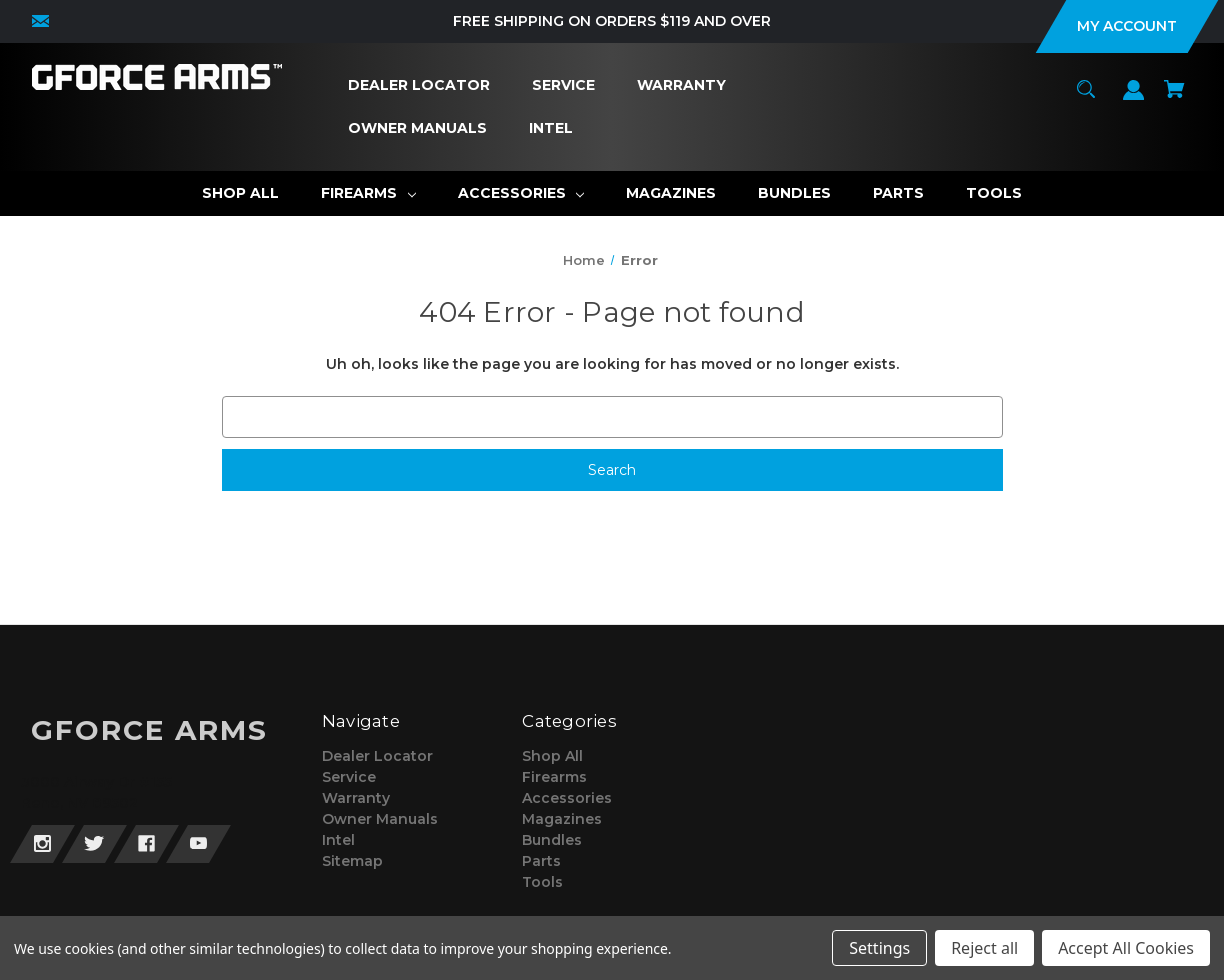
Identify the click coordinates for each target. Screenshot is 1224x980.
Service (349, 777)
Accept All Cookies (1126, 948)
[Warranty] (682, 85)
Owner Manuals (380, 819)
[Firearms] (368, 193)
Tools (542, 882)
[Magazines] (671, 193)
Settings (879, 948)
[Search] (1086, 98)
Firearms (554, 777)
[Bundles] (794, 193)
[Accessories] (521, 193)
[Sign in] (1134, 99)
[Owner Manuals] (418, 128)
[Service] (564, 85)
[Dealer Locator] (419, 85)
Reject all (984, 948)
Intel (338, 840)
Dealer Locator (377, 756)
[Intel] (551, 128)
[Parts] (898, 193)
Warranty (356, 798)
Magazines (562, 819)
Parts (541, 861)
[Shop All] (240, 193)
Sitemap (352, 861)
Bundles (552, 840)
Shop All (552, 756)
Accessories (567, 798)
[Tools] (994, 193)
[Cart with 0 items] (1175, 98)
